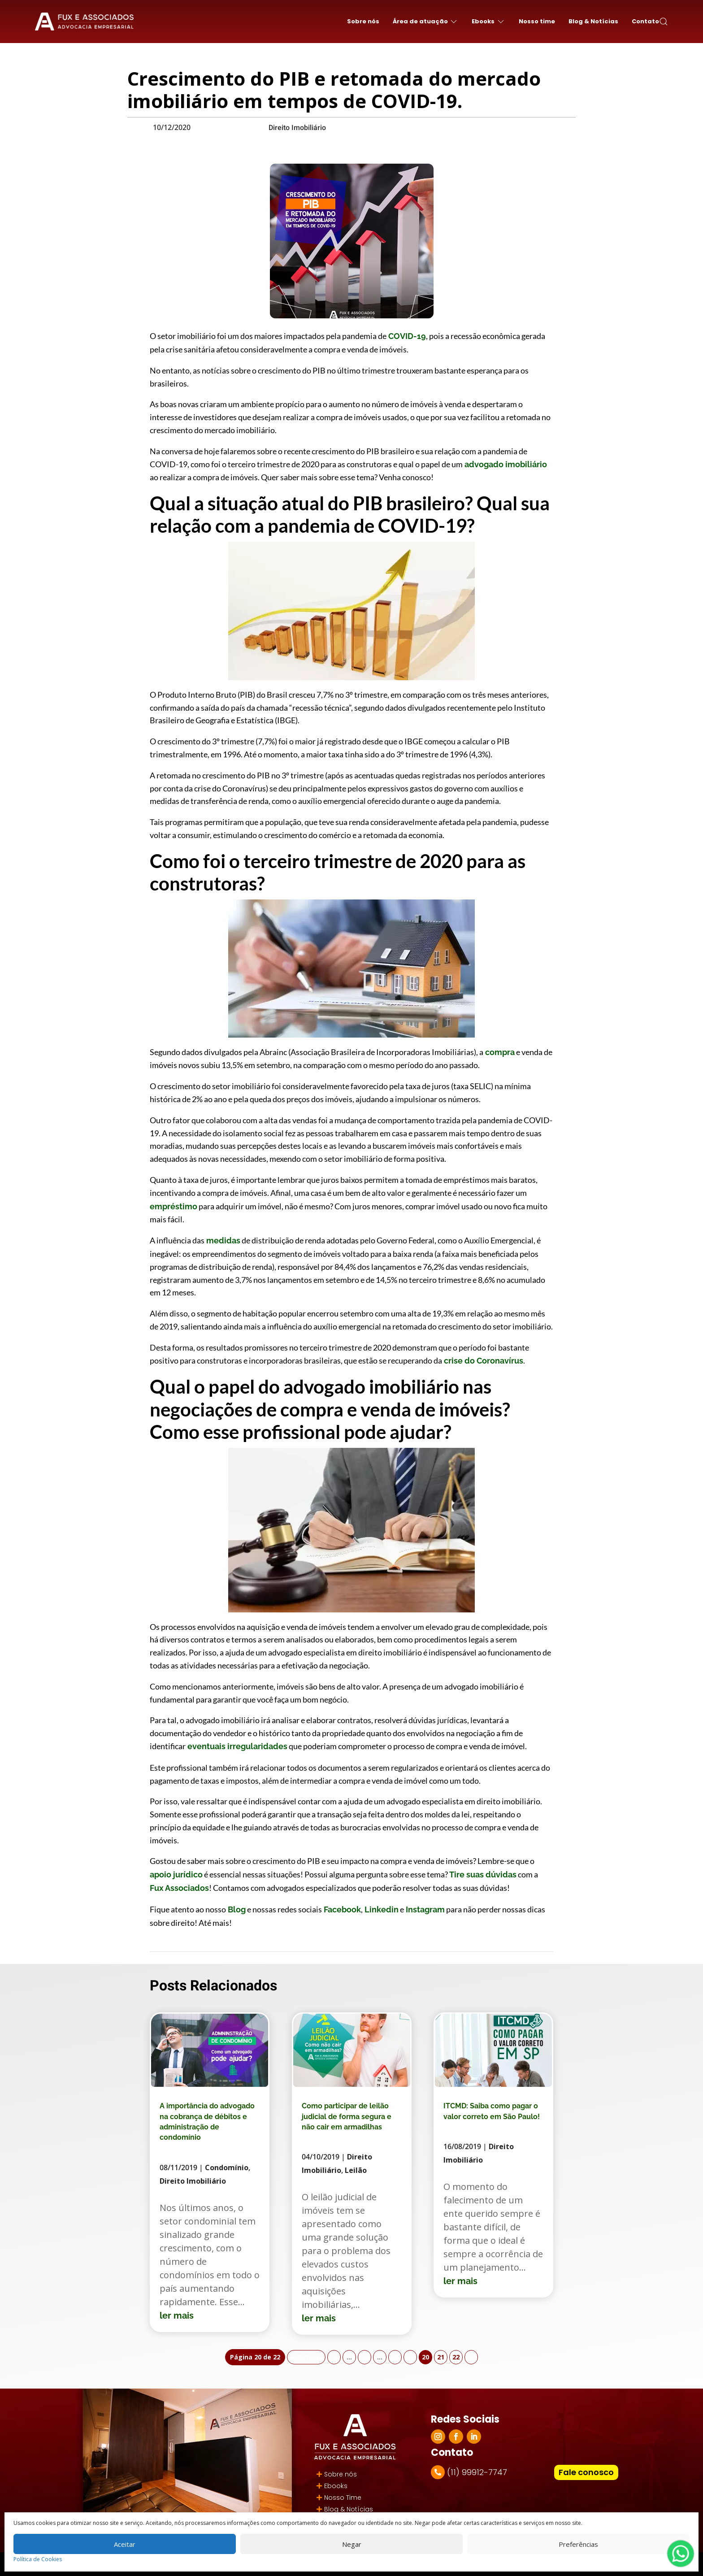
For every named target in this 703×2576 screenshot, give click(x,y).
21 (440, 2357)
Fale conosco (586, 2472)
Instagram (424, 1909)
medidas (222, 1240)
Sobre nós (363, 21)
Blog (236, 1909)
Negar (351, 2544)
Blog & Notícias (593, 21)
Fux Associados (179, 1888)
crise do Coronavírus (482, 1360)
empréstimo (173, 1206)
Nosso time (537, 21)
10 (364, 2357)
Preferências (578, 2544)
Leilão (356, 2170)
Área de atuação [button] (425, 21)
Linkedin (381, 1909)
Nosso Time (342, 2497)
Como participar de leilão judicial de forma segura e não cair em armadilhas (346, 2116)
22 (456, 2357)
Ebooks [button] (488, 21)
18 (395, 2357)
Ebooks (335, 2485)
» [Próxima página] (471, 2357)
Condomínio (226, 2167)
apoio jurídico (176, 1874)
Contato (645, 21)
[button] (663, 21)
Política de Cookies (37, 2559)
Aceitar (124, 2544)
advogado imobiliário (505, 464)
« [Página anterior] (334, 2357)
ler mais (177, 2315)
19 (410, 2357)
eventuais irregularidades (236, 1746)
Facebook (341, 1909)
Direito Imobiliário (297, 127)
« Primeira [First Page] (306, 2357)
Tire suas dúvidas (482, 1874)
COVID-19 (406, 336)
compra (499, 1052)
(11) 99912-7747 (477, 2472)
